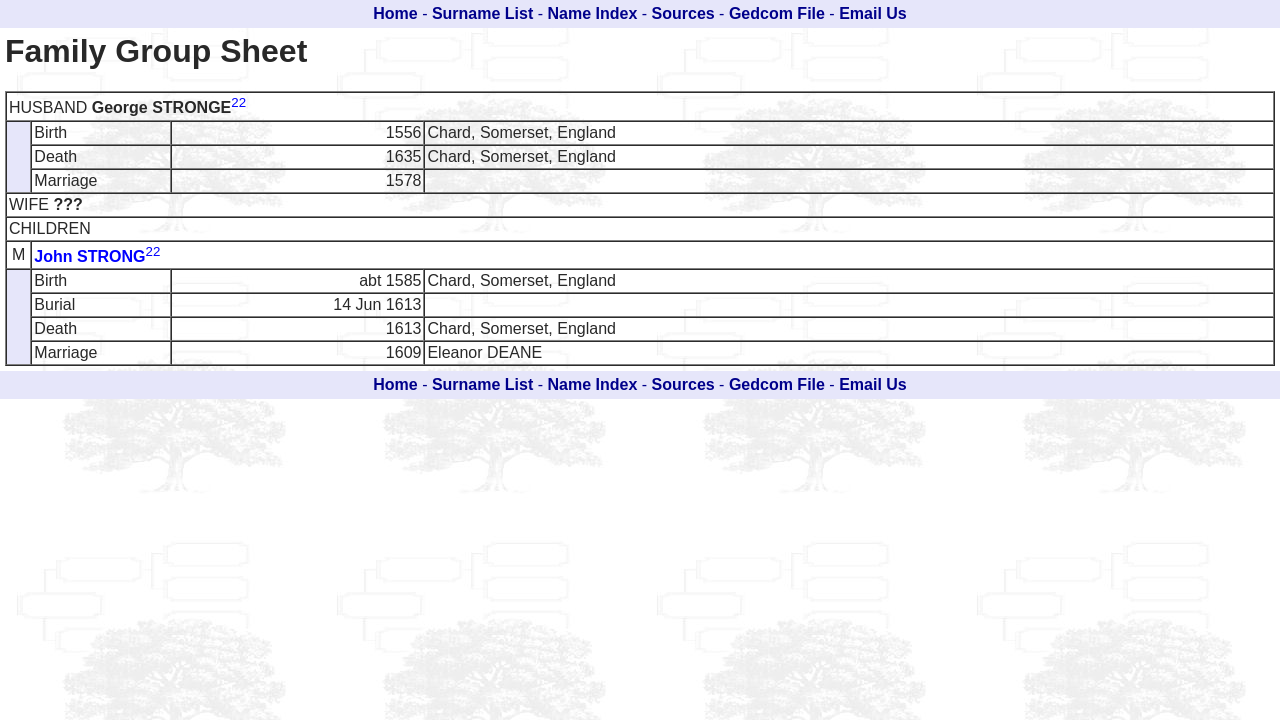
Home (395, 13)
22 (238, 102)
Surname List (482, 13)
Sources (683, 13)
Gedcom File (777, 13)
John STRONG (89, 256)
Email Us (873, 13)
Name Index (593, 13)
